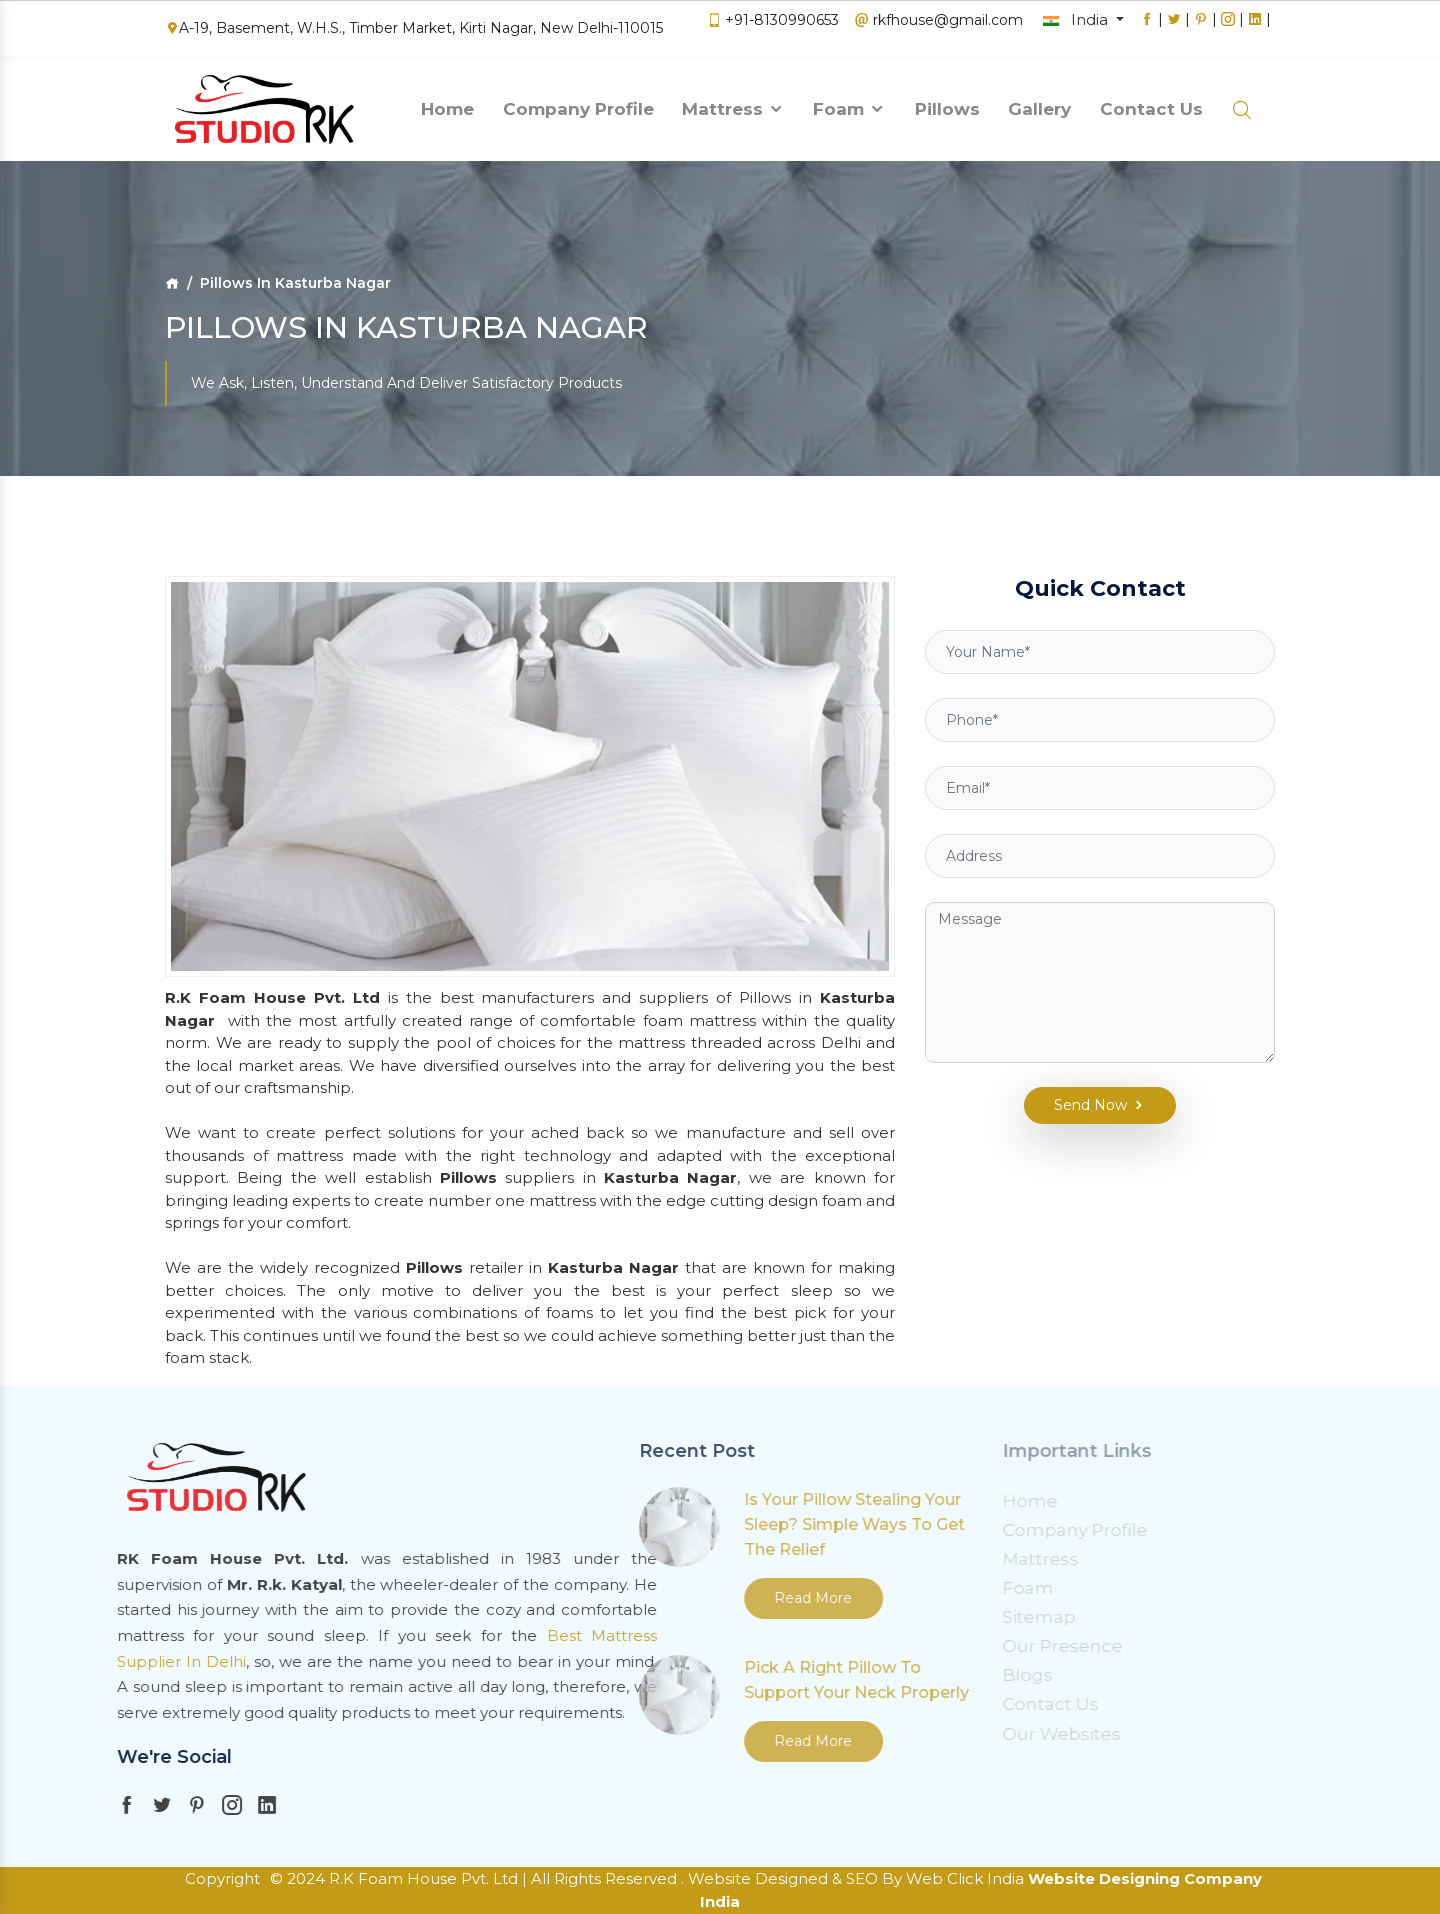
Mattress (733, 104)
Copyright (222, 1878)
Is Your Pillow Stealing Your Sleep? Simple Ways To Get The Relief (583, 1524)
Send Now (1088, 1078)
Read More (542, 1598)
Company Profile (578, 104)
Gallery (1039, 104)
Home (447, 104)
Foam (849, 104)
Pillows (947, 104)
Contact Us (1151, 104)
